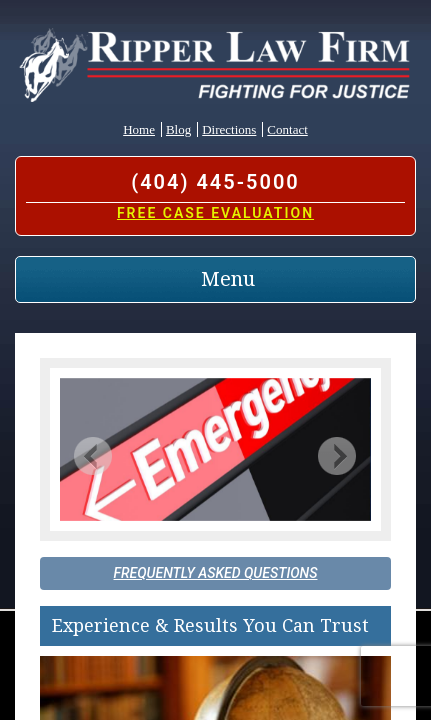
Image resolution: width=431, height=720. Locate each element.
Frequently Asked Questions (216, 573)
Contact (287, 129)
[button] (93, 455)
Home (139, 129)
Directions (229, 129)
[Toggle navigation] (215, 279)
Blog (178, 129)
